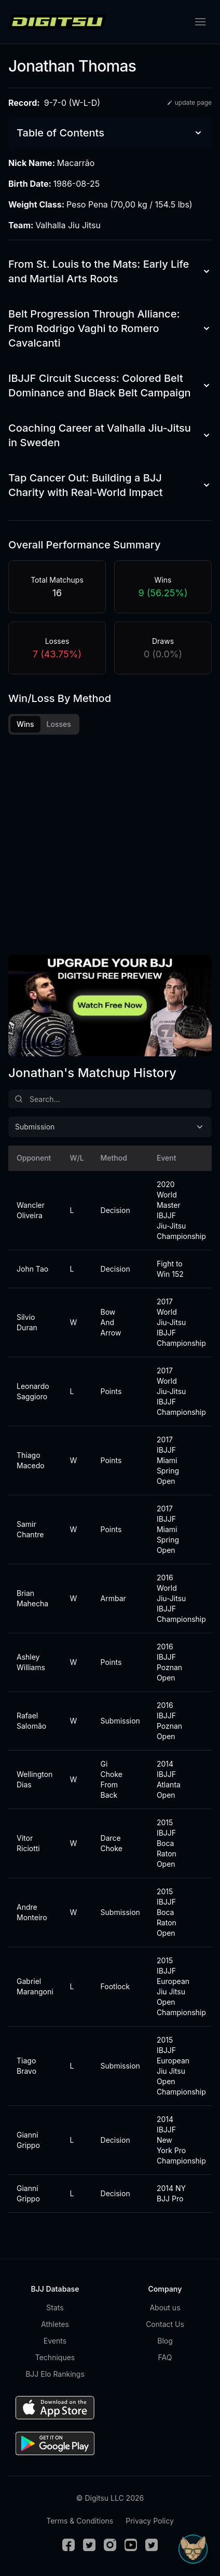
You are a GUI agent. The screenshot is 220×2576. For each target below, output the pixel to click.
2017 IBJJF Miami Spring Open (168, 1460)
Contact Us (165, 2324)
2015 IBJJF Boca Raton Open (166, 1843)
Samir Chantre (30, 1529)
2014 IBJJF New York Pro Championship (177, 2140)
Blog (165, 2340)
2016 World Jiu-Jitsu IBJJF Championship (177, 1598)
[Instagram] (110, 2545)
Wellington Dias (31, 1779)
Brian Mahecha (31, 1598)
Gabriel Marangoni (31, 1986)
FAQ (165, 2357)
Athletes (55, 2324)
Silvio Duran (27, 1322)
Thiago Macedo (31, 1460)
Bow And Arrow (111, 1322)
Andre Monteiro (31, 1912)
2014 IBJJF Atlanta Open (169, 1779)
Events (55, 2340)
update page (189, 102)
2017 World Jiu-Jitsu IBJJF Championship (177, 1322)
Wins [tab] (25, 724)
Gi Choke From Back (111, 1779)
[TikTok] (151, 2545)
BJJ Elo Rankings (55, 2374)
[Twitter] (89, 2545)
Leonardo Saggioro (31, 1391)
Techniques (55, 2357)
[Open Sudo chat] (193, 2549)
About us (164, 2307)
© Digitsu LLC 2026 (110, 2498)
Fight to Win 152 (170, 1268)
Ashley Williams (31, 1662)
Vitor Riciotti (28, 1843)
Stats (54, 2307)
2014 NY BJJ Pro (171, 2193)
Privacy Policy (150, 2520)
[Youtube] (131, 2545)
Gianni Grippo (28, 2140)
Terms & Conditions (79, 2520)
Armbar (113, 1598)
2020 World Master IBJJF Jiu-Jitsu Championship (177, 1210)
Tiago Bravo (26, 2065)
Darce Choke (111, 1843)
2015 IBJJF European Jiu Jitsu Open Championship (177, 1986)
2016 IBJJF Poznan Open (169, 1662)
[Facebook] (68, 2545)
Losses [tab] (59, 724)
